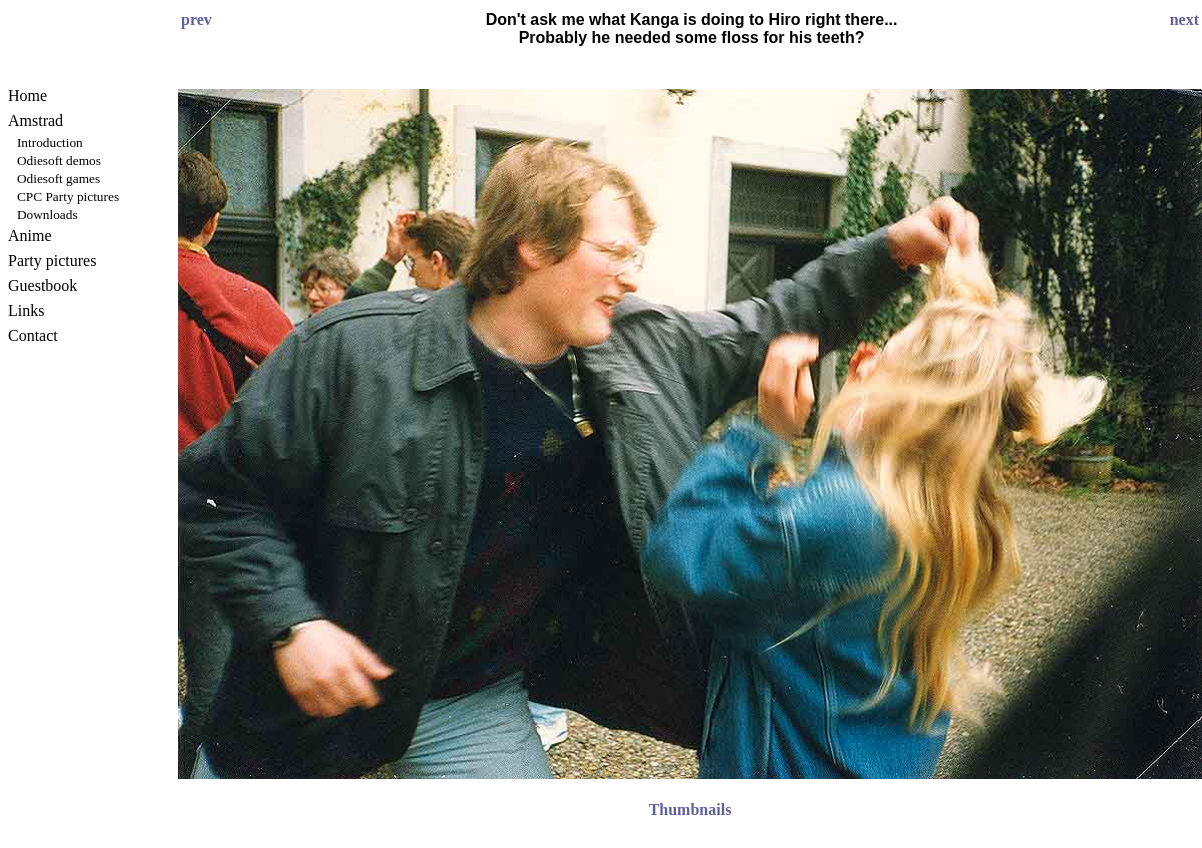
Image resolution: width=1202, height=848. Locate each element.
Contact (33, 335)
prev (196, 19)
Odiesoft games (58, 178)
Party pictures (52, 260)
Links (26, 310)
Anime (30, 235)
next (1184, 19)
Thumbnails (690, 809)
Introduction (50, 142)
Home (27, 95)
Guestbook (42, 285)
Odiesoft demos (59, 160)
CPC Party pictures (68, 196)
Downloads (47, 214)
